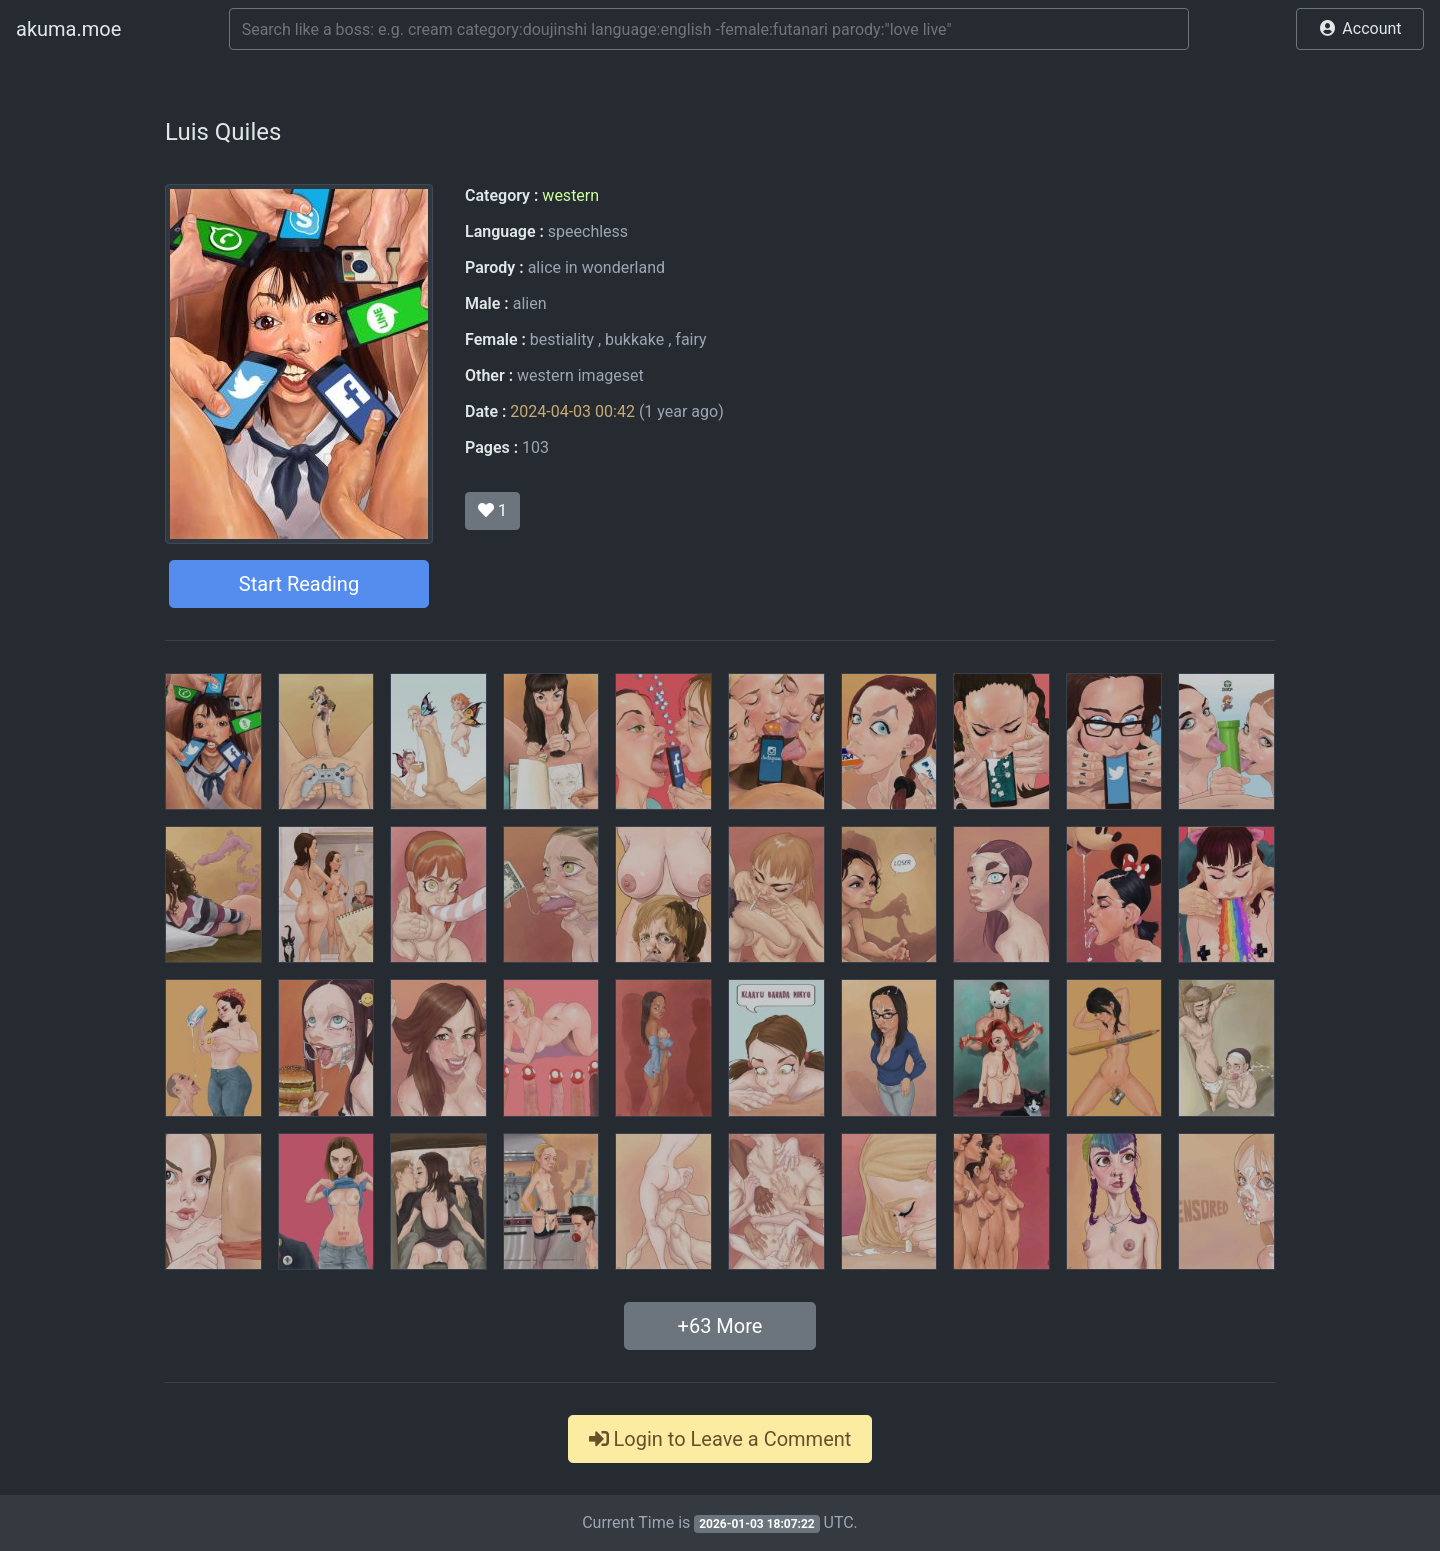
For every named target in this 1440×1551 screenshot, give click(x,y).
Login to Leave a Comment (720, 1439)
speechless (588, 231)
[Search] (709, 29)
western (570, 195)
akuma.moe (68, 29)
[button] (1360, 29)
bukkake (634, 339)
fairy (690, 339)
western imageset (580, 375)
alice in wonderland (596, 267)
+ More (720, 1326)
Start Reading (299, 584)
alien (530, 303)
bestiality (562, 339)
